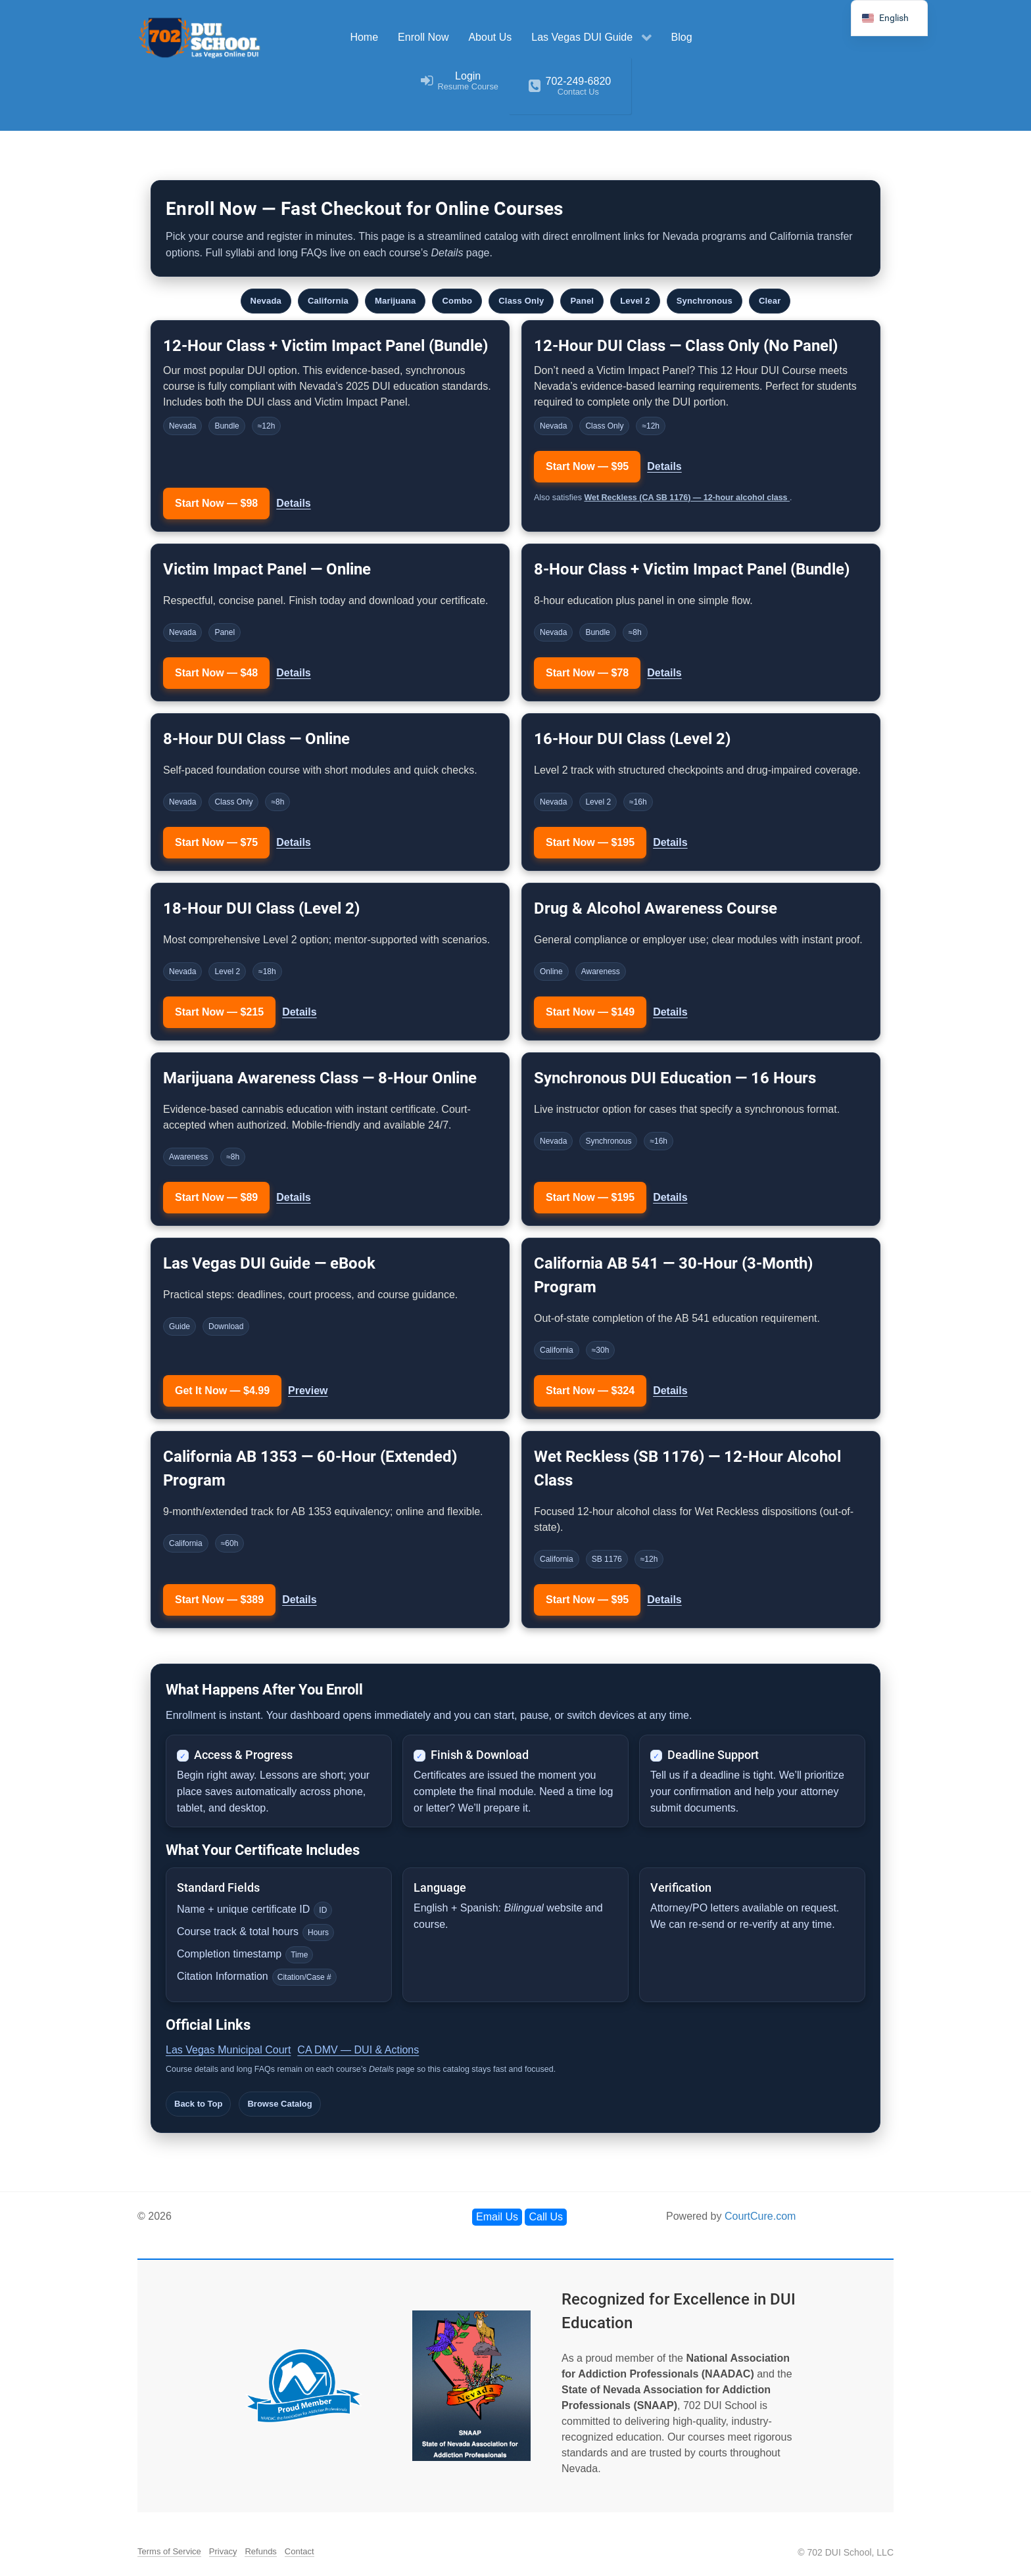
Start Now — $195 (590, 842)
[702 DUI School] (199, 38)
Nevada (266, 301)
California (328, 301)
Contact (299, 2551)
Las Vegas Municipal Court (228, 2049)
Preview (307, 1390)
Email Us (497, 2216)
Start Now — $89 (216, 1197)
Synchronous (704, 301)
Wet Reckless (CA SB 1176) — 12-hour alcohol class (687, 497)
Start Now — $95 (587, 466)
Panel (582, 301)
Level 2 (635, 301)
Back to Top (198, 2104)
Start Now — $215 (219, 1012)
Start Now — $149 (590, 1012)
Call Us (546, 2216)
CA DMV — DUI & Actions (358, 2049)
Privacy (223, 2551)
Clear (770, 301)
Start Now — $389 (219, 1599)
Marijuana (395, 301)
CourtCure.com (760, 2216)
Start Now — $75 (216, 842)
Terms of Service (169, 2551)
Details (293, 503)
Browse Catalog (279, 2104)
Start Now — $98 (216, 503)
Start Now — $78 (587, 672)
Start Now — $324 (590, 1390)
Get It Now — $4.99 (222, 1390)
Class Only (521, 301)
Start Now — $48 (216, 672)
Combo (457, 301)
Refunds (260, 2551)
